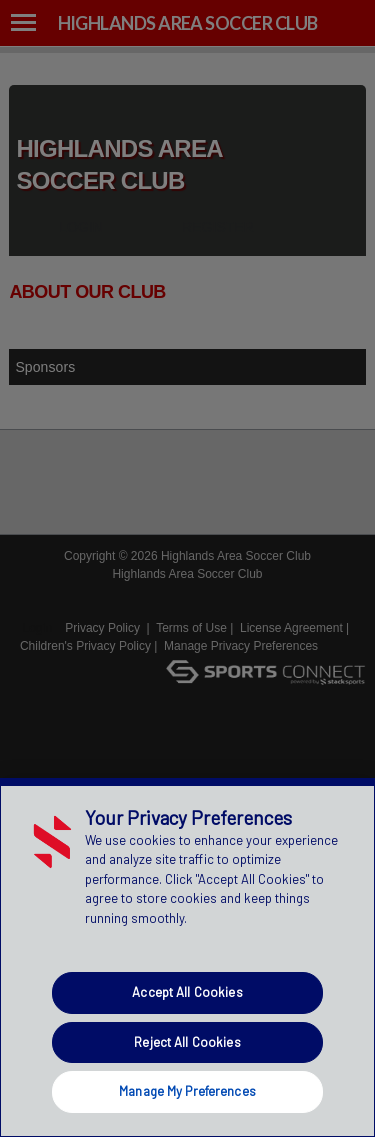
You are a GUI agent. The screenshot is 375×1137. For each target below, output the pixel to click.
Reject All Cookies (187, 1042)
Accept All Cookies (187, 992)
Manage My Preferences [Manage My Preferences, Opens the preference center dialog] (187, 1091)
